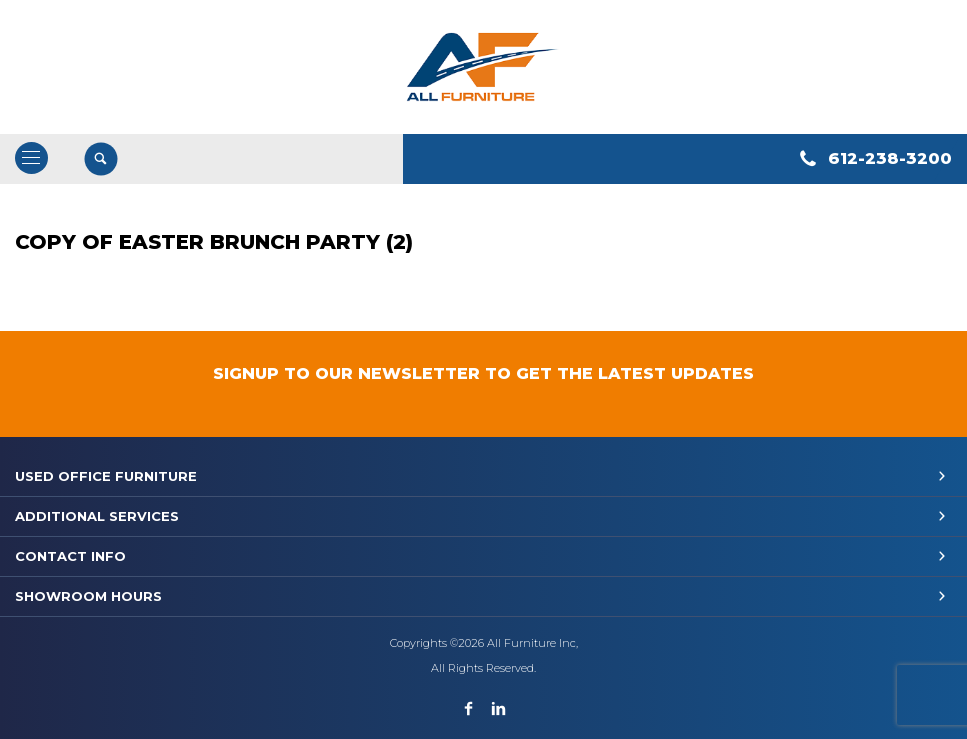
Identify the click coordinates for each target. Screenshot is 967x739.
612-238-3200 (890, 158)
